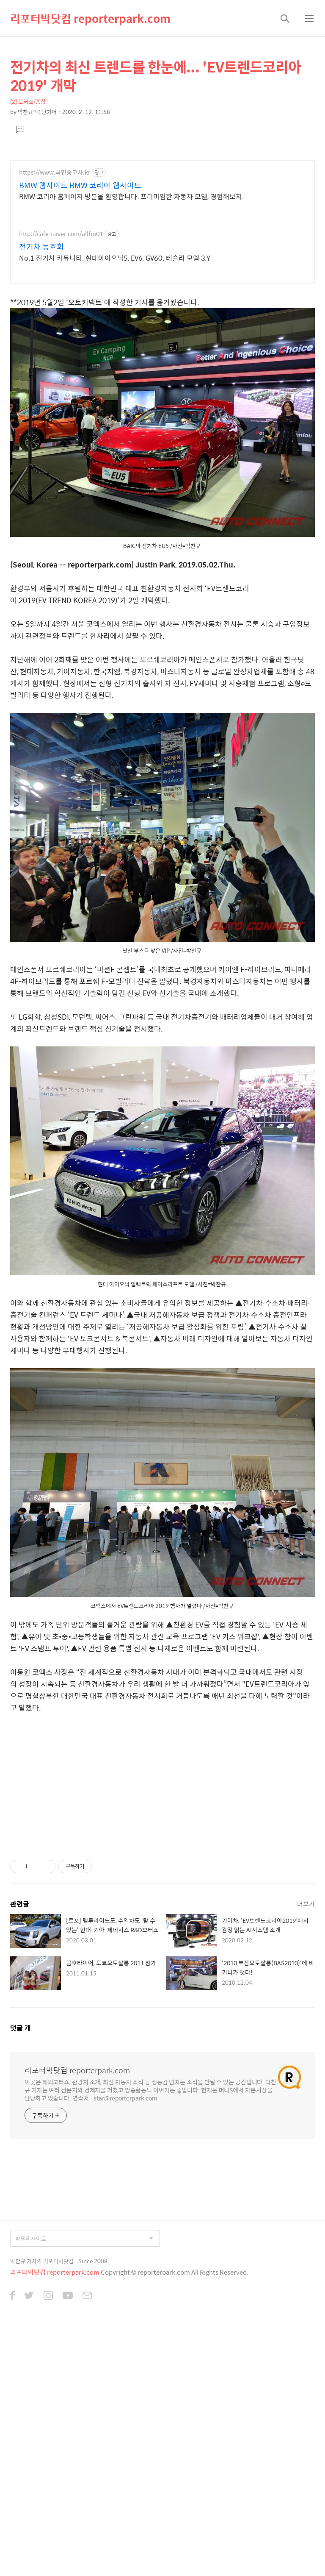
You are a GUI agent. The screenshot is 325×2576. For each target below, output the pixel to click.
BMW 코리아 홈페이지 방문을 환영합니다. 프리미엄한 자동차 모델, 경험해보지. (131, 315)
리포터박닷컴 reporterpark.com (90, 18)
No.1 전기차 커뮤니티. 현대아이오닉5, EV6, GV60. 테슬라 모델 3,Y (114, 376)
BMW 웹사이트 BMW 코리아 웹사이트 (80, 304)
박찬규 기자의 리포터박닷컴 (42, 2504)
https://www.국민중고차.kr (54, 291)
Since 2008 (92, 2504)
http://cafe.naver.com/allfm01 (61, 352)
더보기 (306, 2147)
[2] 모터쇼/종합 (28, 220)
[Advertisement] (162, 96)
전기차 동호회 (41, 365)
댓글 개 (20, 2271)
